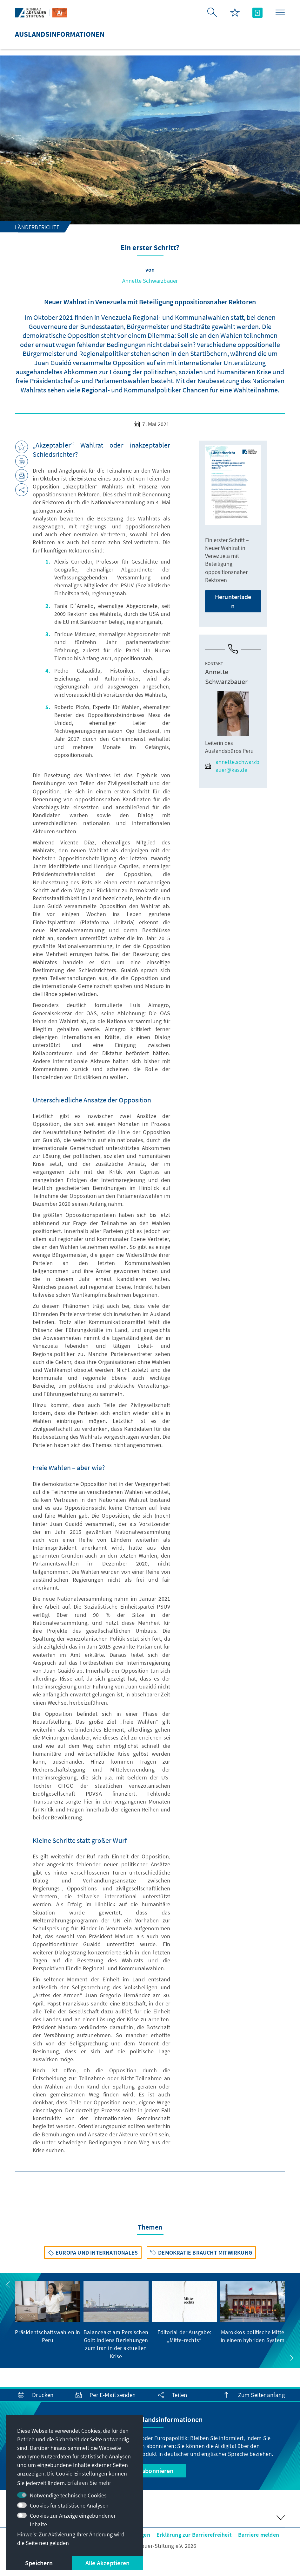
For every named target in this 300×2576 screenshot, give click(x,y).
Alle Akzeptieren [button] (107, 2563)
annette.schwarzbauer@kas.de (232, 765)
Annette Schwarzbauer (150, 280)
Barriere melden (258, 2534)
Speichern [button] (39, 2563)
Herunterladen (233, 601)
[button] (8, 2284)
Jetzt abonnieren (150, 2471)
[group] (47, 2312)
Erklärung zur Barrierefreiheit (194, 2534)
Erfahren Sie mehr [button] (89, 2482)
